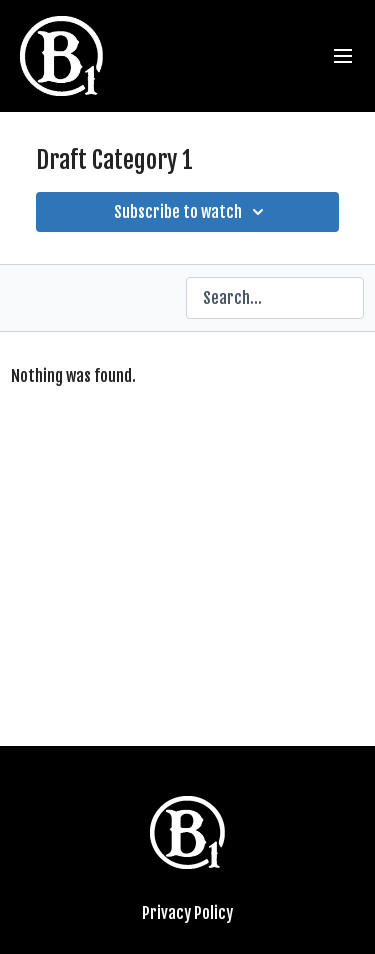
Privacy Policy (187, 913)
